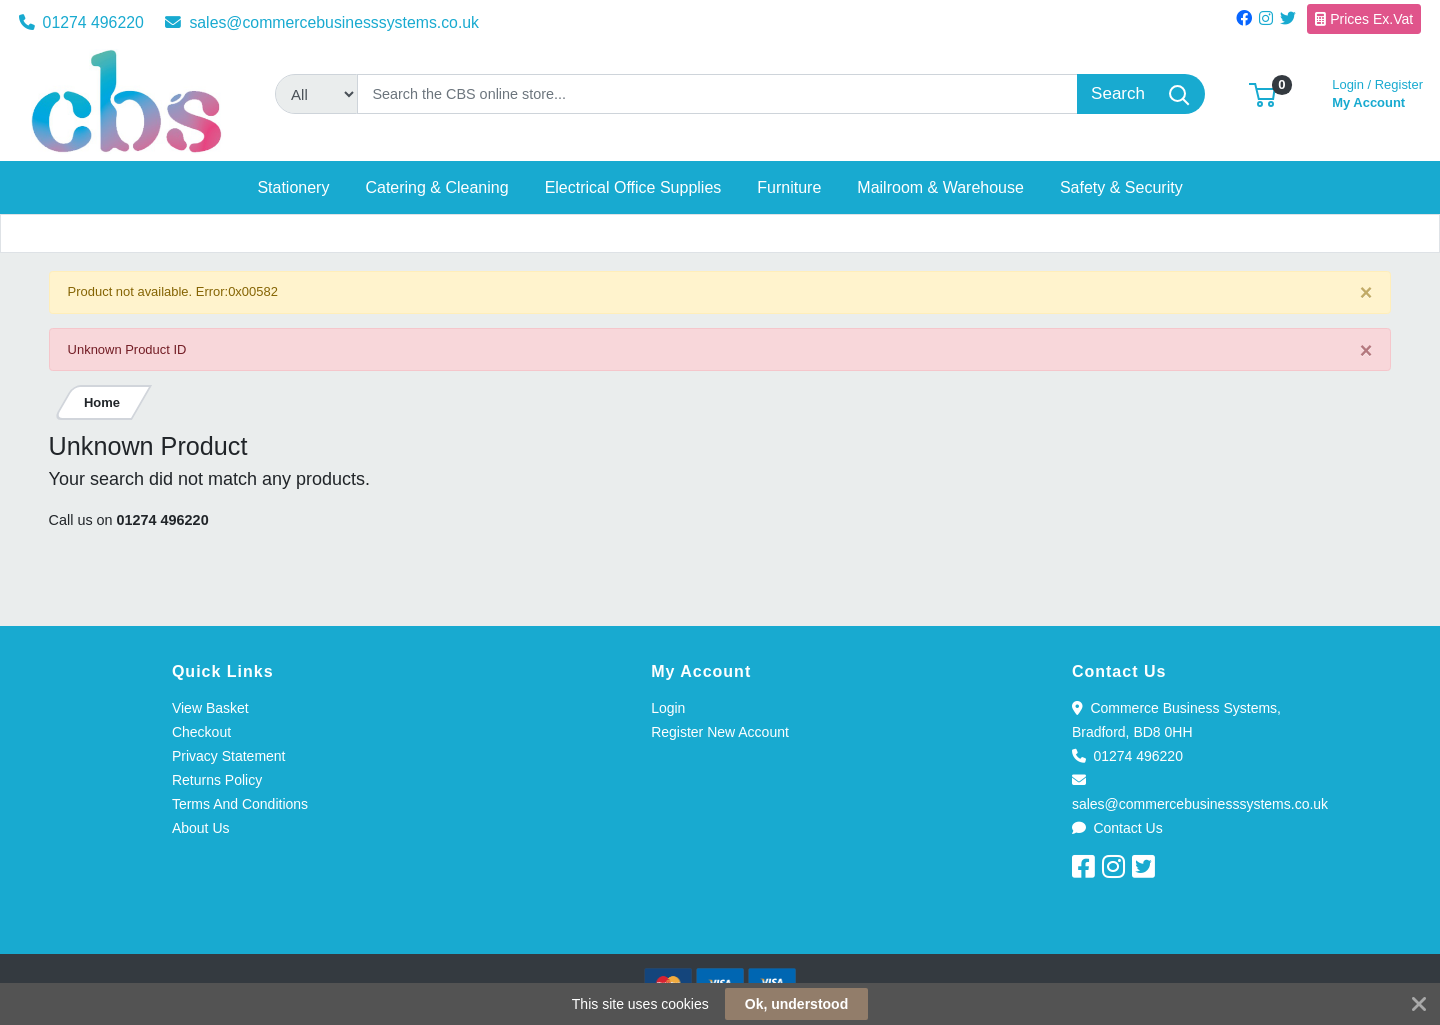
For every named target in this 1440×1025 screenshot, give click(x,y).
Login (668, 708)
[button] (1262, 93)
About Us (201, 828)
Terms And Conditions (240, 804)
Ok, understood (796, 1004)
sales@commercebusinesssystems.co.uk (322, 22)
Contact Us (1117, 828)
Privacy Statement (229, 756)
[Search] (717, 94)
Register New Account (720, 732)
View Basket (210, 708)
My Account (1377, 91)
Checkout (201, 732)
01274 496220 (81, 22)
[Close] (1366, 293)
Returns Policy (217, 780)
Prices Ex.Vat (1364, 19)
